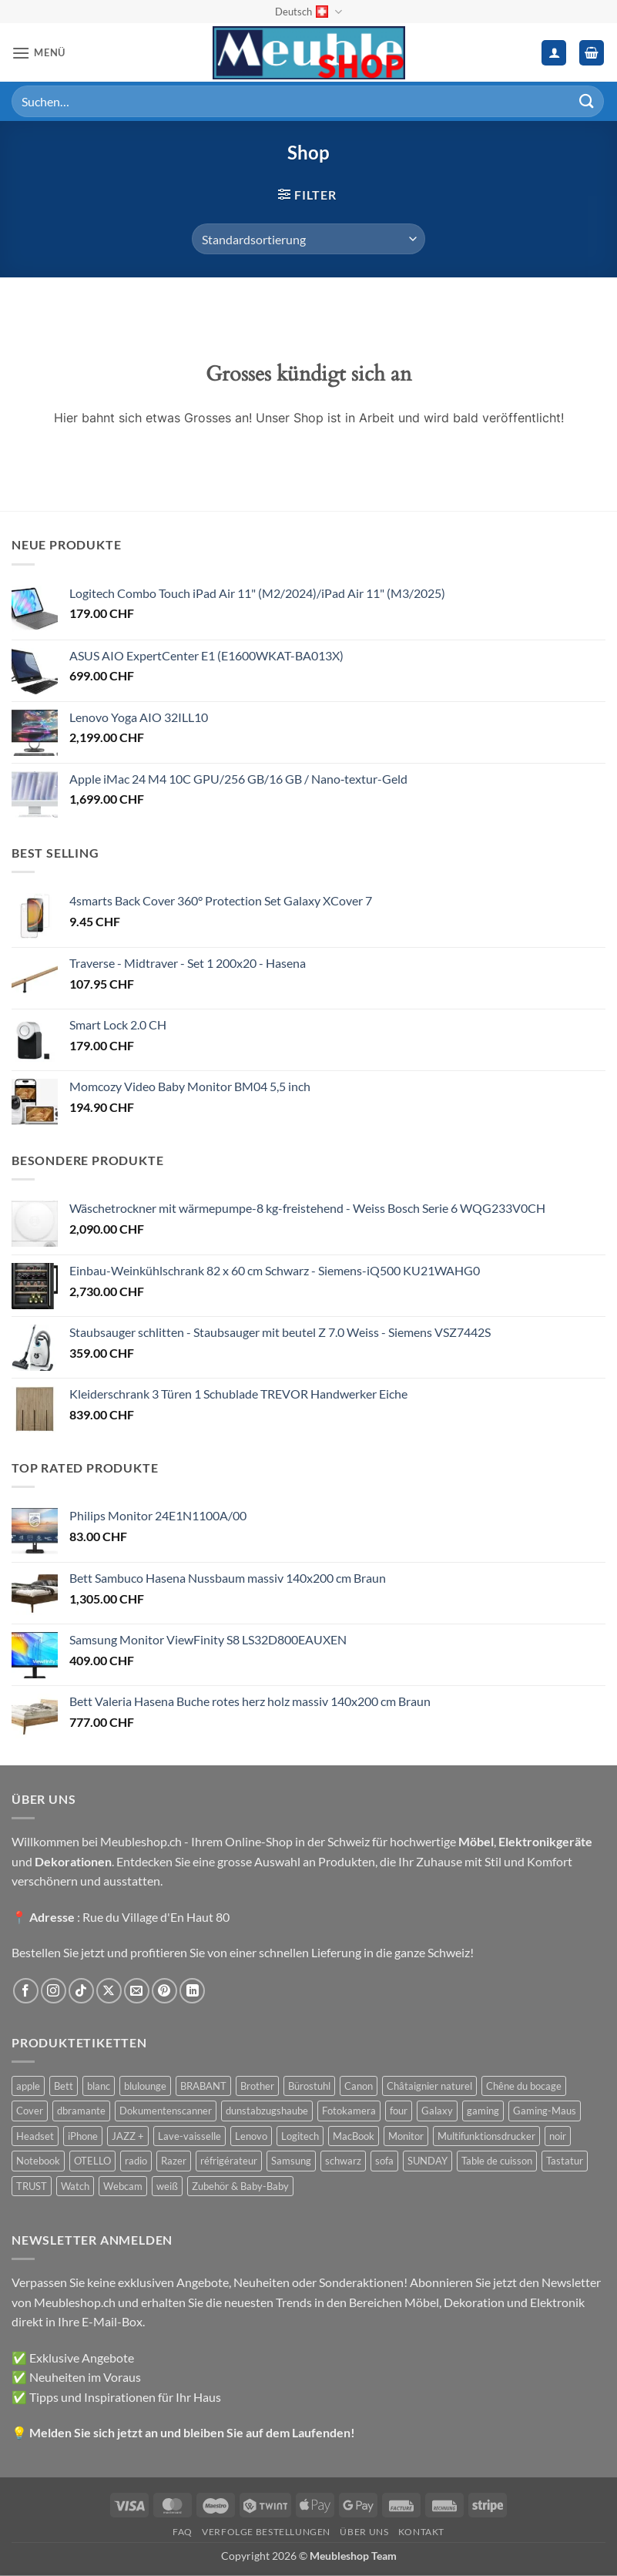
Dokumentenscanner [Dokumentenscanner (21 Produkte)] (165, 2110)
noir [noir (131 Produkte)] (557, 2136)
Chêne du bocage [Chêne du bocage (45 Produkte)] (524, 2086)
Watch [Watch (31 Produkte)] (75, 2186)
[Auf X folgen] (109, 1990)
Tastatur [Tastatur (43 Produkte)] (564, 2161)
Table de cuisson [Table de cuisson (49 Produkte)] (496, 2161)
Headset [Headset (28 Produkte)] (35, 2136)
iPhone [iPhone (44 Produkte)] (83, 2136)
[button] (38, 53)
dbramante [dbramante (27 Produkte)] (81, 2110)
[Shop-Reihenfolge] (308, 238)
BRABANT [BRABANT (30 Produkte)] (203, 2086)
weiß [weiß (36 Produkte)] (167, 2186)
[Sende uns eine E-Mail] (136, 1990)
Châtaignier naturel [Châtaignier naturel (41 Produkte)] (429, 2086)
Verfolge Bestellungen (266, 2531)
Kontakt (421, 2531)
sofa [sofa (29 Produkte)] (384, 2161)
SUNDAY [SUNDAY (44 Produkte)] (427, 2161)
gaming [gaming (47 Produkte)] (483, 2110)
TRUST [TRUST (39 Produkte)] (31, 2186)
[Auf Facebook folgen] (26, 1990)
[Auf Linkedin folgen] (192, 1990)
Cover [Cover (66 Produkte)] (29, 2110)
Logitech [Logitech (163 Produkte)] (300, 2136)
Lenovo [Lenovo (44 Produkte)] (251, 2136)
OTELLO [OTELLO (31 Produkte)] (92, 2161)
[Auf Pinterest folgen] (164, 1990)
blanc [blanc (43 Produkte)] (98, 2086)
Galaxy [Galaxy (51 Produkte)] (437, 2110)
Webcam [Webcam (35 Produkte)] (123, 2186)
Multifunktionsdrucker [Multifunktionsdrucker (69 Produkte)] (486, 2136)
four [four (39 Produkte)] (398, 2110)
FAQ (183, 2531)
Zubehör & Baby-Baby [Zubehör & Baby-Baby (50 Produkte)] (240, 2186)
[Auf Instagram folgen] (53, 1990)
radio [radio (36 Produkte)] (136, 2161)
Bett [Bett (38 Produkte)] (63, 2086)
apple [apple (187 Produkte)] (28, 2086)
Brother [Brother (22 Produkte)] (257, 2086)
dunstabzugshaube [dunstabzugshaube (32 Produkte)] (267, 2110)
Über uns (364, 2531)
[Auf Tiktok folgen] (81, 1990)
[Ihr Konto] (554, 52)
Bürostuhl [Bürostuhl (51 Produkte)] (309, 2086)
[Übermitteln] (587, 101)
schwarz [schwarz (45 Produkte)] (343, 2161)
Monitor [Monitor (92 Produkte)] (406, 2136)
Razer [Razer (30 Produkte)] (173, 2161)
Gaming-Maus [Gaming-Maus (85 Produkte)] (544, 2110)
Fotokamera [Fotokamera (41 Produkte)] (349, 2110)
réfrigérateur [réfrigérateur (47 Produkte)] (228, 2161)
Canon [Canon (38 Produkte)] (358, 2086)
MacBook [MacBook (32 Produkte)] (353, 2136)
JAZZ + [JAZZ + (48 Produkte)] (128, 2136)
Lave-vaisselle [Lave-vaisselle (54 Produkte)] (189, 2136)
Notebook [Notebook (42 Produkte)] (38, 2161)
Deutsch (308, 12)
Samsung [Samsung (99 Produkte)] (291, 2161)
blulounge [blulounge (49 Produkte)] (145, 2086)
